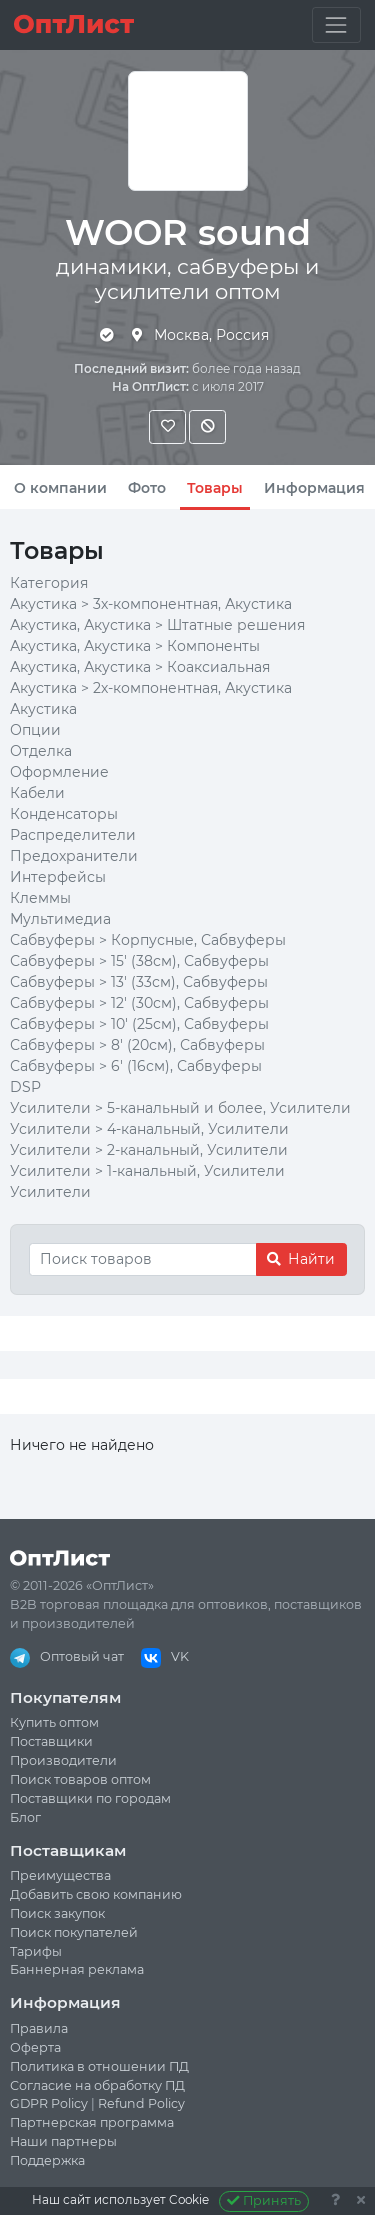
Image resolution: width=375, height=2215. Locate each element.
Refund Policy (141, 2103)
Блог (25, 1817)
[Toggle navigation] (336, 24)
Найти (301, 1259)
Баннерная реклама (77, 1969)
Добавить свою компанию (96, 1894)
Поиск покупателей (74, 1932)
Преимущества (60, 1875)
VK (165, 1656)
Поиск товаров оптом (80, 1779)
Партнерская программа (92, 2122)
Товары (215, 488)
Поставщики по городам (90, 1798)
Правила (39, 2028)
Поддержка (47, 2160)
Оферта (35, 2047)
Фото (147, 488)
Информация (314, 488)
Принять (264, 2200)
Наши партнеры (63, 2141)
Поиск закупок (57, 1913)
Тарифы (36, 1951)
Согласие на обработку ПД (97, 2085)
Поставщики (51, 1741)
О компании (60, 488)
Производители (63, 1760)
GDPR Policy (49, 2103)
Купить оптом (54, 1722)
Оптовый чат (67, 1656)
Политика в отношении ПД (99, 2066)
